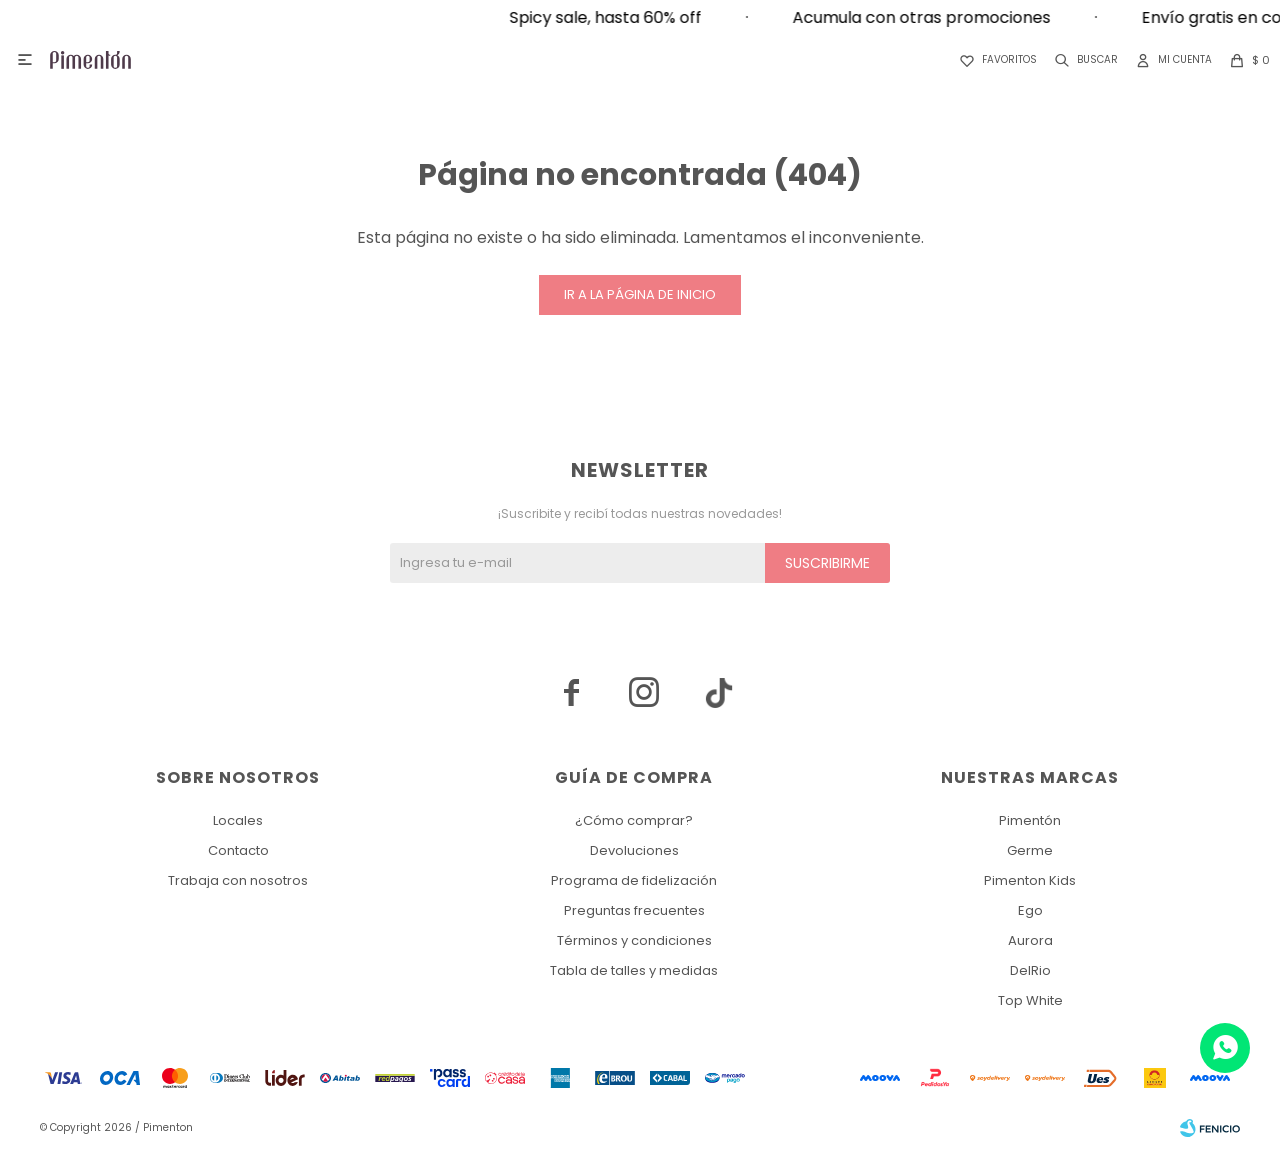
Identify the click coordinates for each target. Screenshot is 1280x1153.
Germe (1030, 850)
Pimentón (1030, 820)
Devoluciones (634, 850)
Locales (238, 820)
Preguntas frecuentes (634, 910)
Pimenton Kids (1030, 880)
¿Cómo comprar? (634, 820)
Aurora (1030, 940)
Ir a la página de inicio (640, 294)
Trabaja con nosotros (238, 880)
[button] (1082, 60)
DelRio (1030, 970)
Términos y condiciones (634, 940)
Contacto (238, 850)
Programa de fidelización (634, 880)
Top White (1030, 1000)
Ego (1030, 910)
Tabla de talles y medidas (634, 970)
